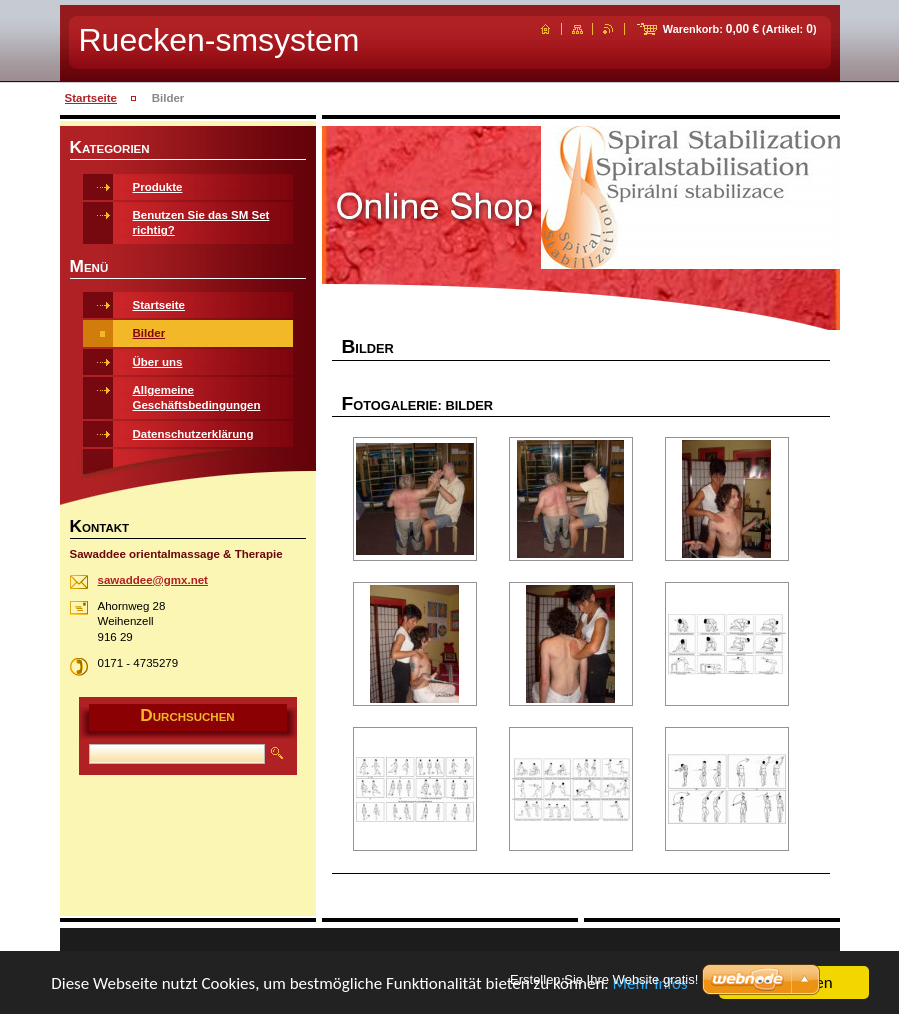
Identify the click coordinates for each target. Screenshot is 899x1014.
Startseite (91, 98)
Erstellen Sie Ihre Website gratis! (604, 979)
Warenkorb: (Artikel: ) (740, 29)
